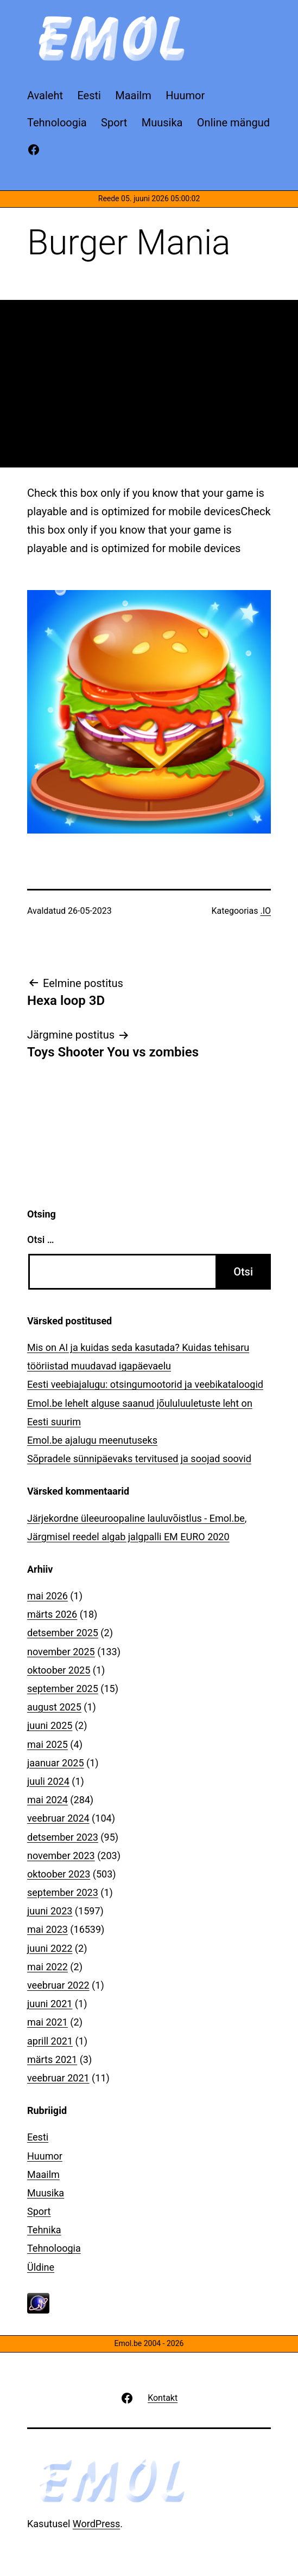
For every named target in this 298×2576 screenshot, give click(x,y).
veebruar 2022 (58, 1985)
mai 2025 (47, 1744)
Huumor (44, 2156)
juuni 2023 (49, 1911)
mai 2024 (47, 1799)
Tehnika (44, 2229)
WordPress (96, 2523)
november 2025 (61, 1651)
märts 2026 (52, 1614)
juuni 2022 (49, 1948)
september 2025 (62, 1688)
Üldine (40, 2267)
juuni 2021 (49, 2003)
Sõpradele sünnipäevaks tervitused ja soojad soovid (139, 1458)
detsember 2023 (62, 1837)
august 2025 (54, 1707)
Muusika (45, 2193)
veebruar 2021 (58, 2078)
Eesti (37, 2137)
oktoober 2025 (58, 1670)
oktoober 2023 (58, 1874)
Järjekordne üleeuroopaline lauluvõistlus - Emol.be (136, 1518)
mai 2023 (47, 1929)
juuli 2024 (48, 1781)
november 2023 (61, 1855)
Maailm (43, 2174)
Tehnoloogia (54, 2248)
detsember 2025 (62, 1632)
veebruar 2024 (58, 1818)
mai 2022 (47, 1966)
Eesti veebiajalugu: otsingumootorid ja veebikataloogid (145, 1384)
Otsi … (40, 1239)
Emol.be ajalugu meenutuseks (92, 1440)
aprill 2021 (50, 2041)
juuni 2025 (49, 1725)
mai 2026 (47, 1595)
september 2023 (62, 1892)
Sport (39, 2211)
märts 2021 (52, 2059)
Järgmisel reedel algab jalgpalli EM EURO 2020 (128, 1536)
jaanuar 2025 (55, 1762)
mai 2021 (47, 2022)
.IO (265, 911)
